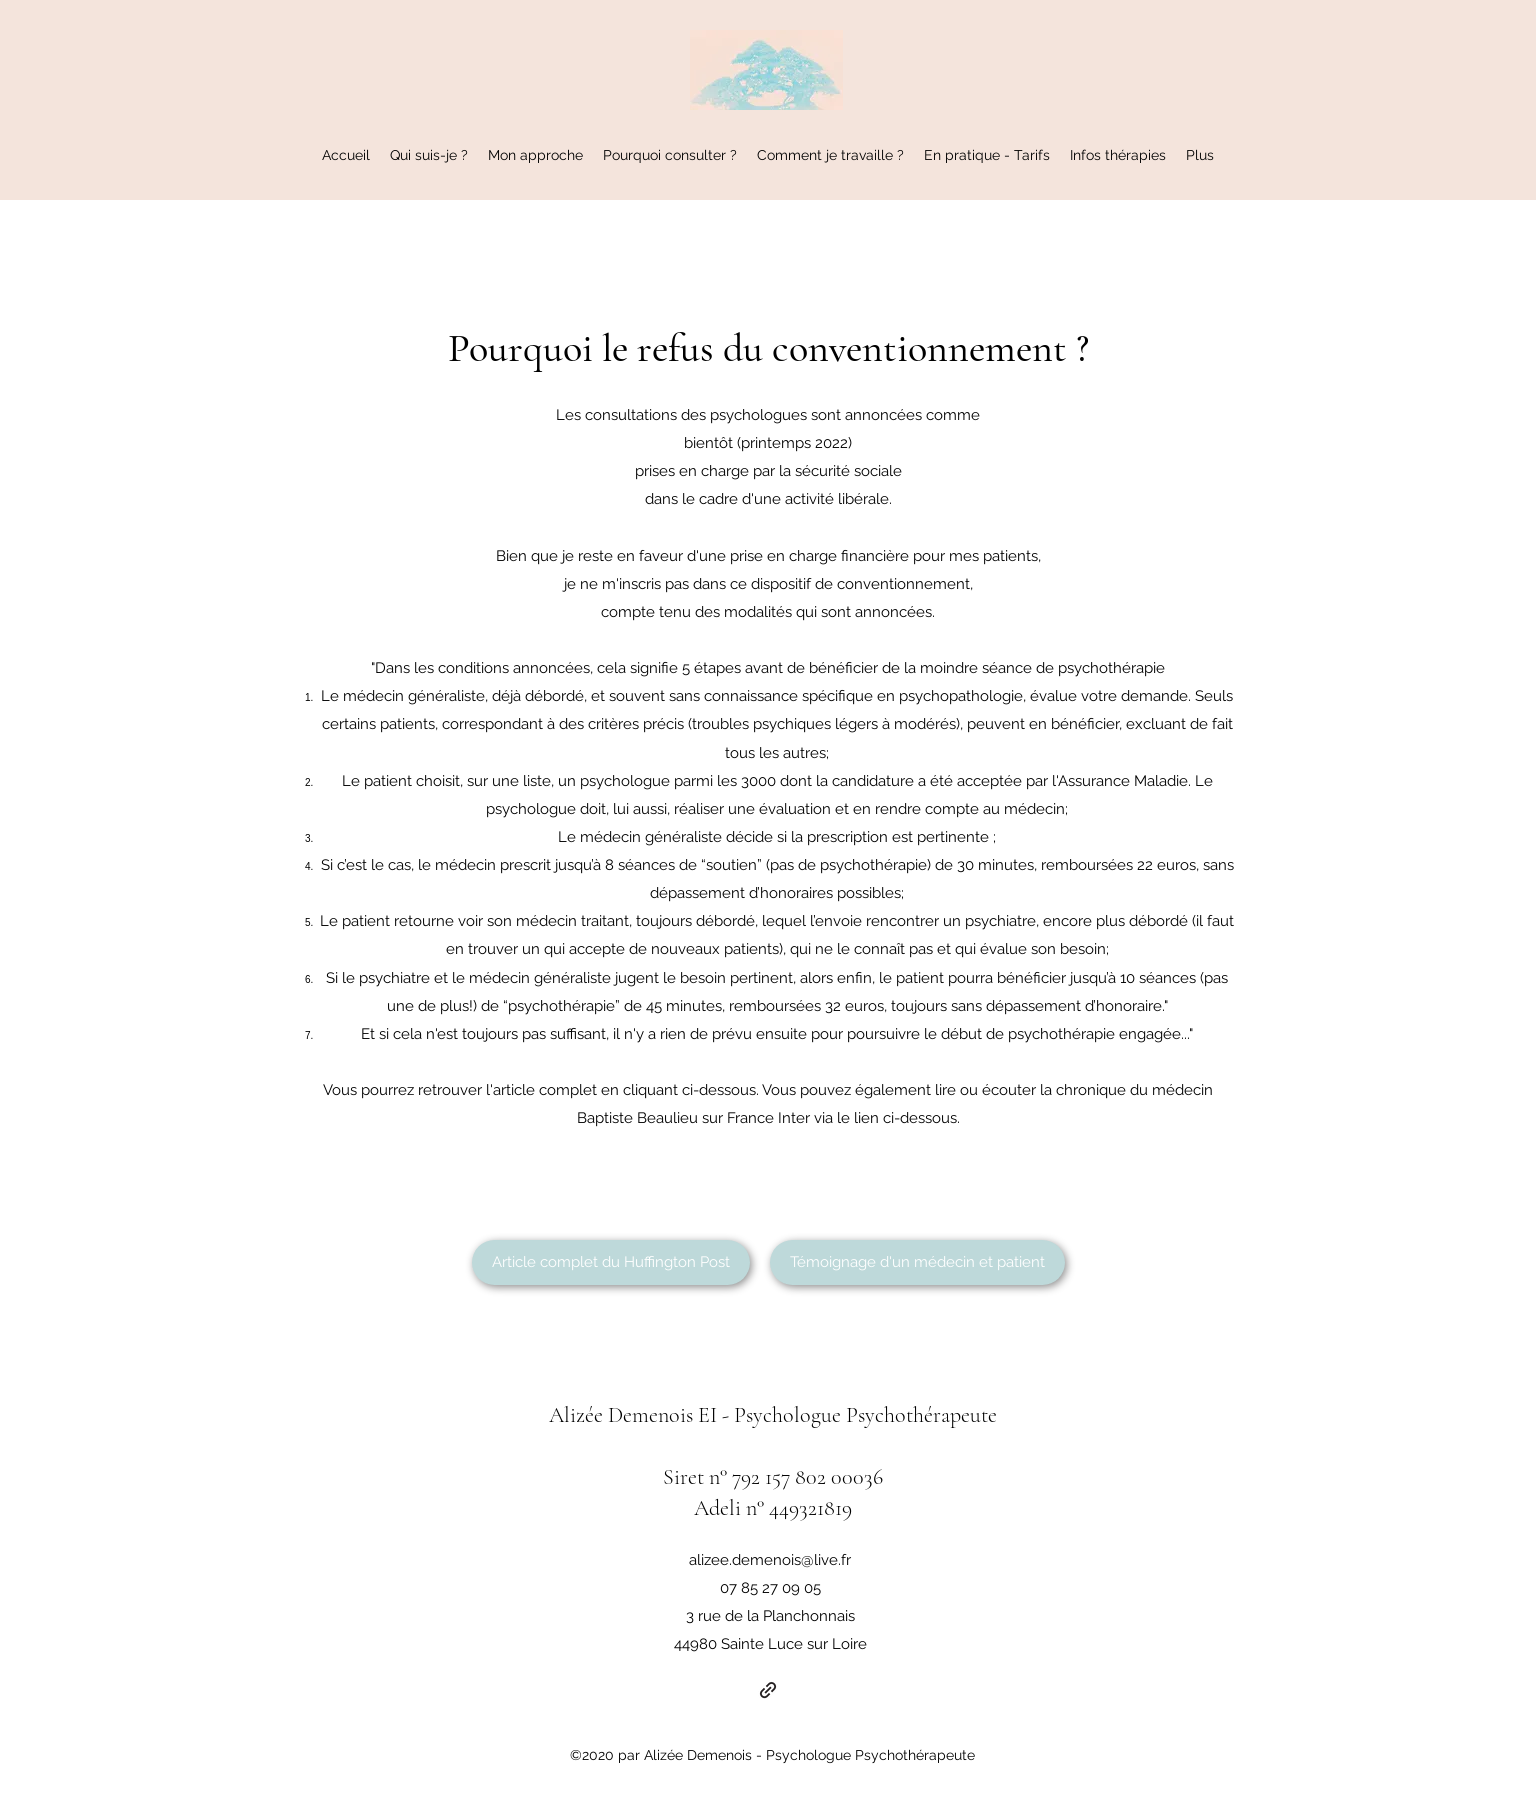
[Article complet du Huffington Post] (611, 1262)
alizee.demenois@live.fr (770, 1560)
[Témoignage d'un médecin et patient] (917, 1262)
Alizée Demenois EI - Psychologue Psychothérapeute (773, 1415)
